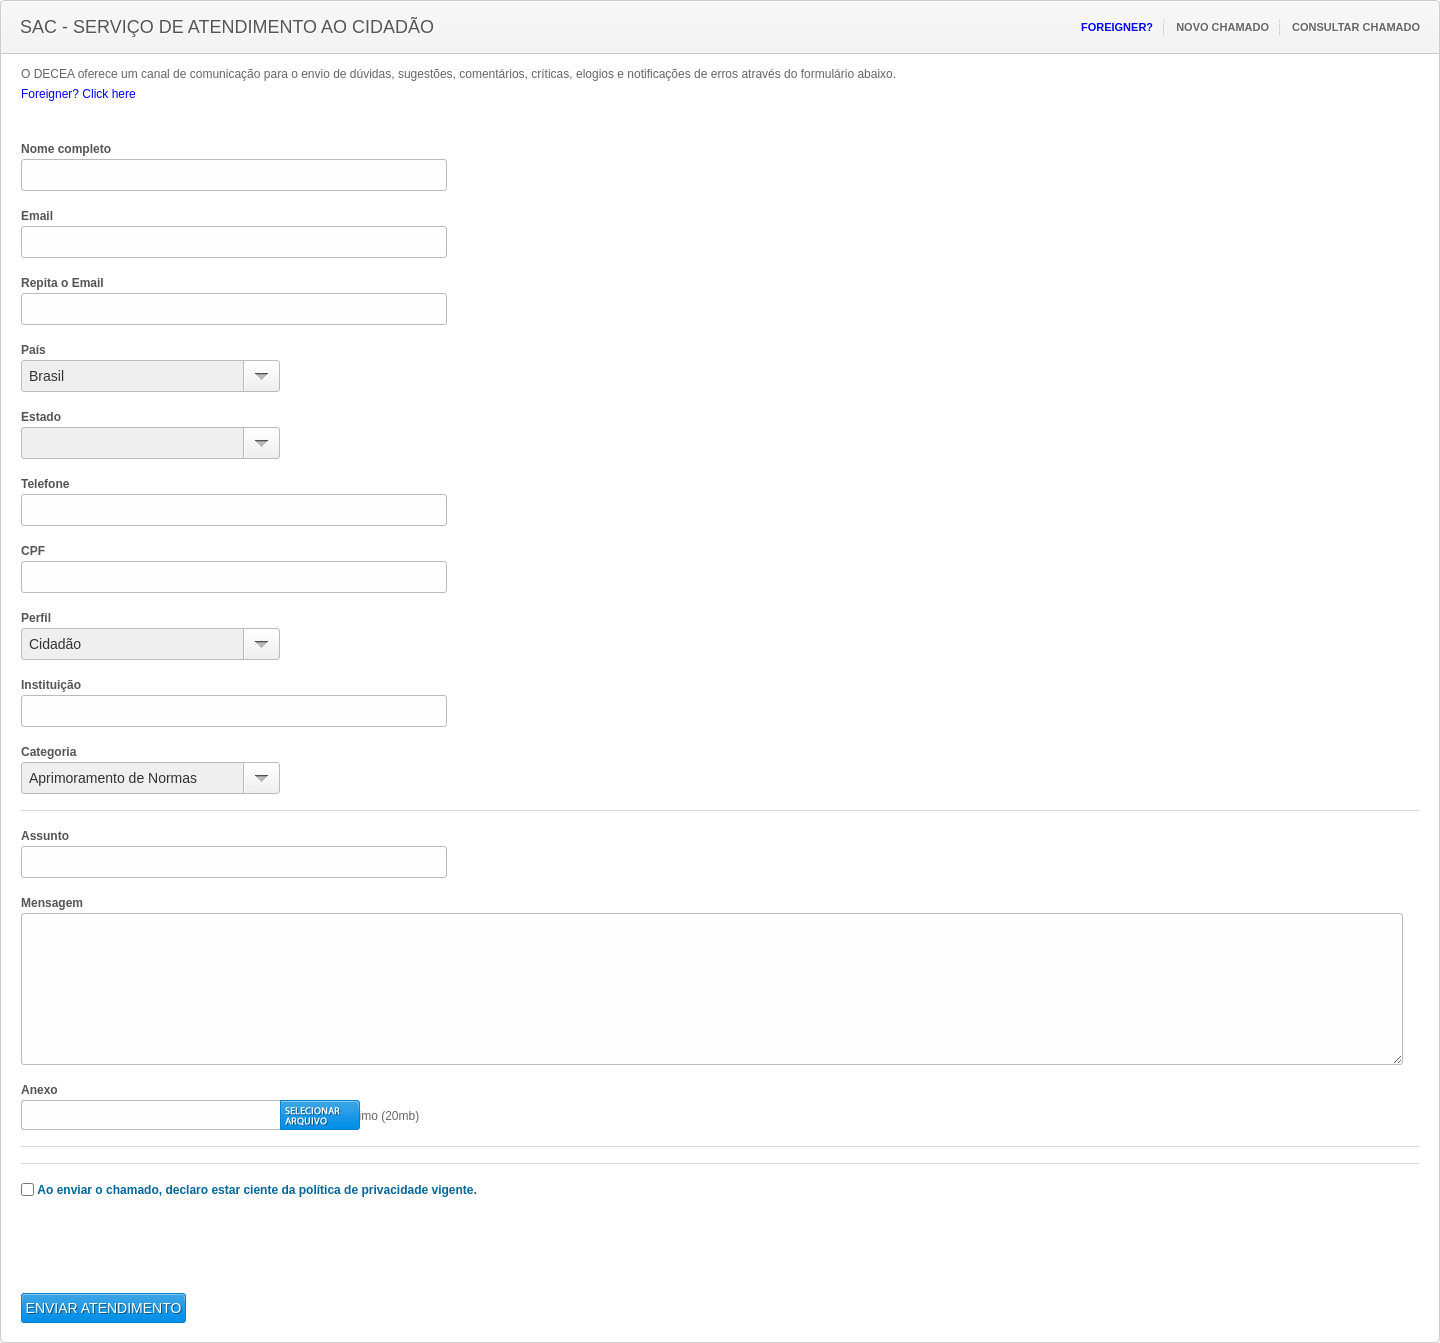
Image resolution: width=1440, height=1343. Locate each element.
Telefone (45, 484)
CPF (33, 551)
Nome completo (66, 149)
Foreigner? (1117, 27)
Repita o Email (62, 283)
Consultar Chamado (1356, 27)
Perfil (36, 618)
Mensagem (52, 903)
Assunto (45, 836)
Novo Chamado (1222, 27)
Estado (41, 417)
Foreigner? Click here (78, 94)
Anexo (39, 1090)
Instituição (51, 685)
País (33, 350)
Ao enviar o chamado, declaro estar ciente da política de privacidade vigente (255, 1190)
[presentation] (173, 1254)
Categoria (48, 752)
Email (37, 216)
